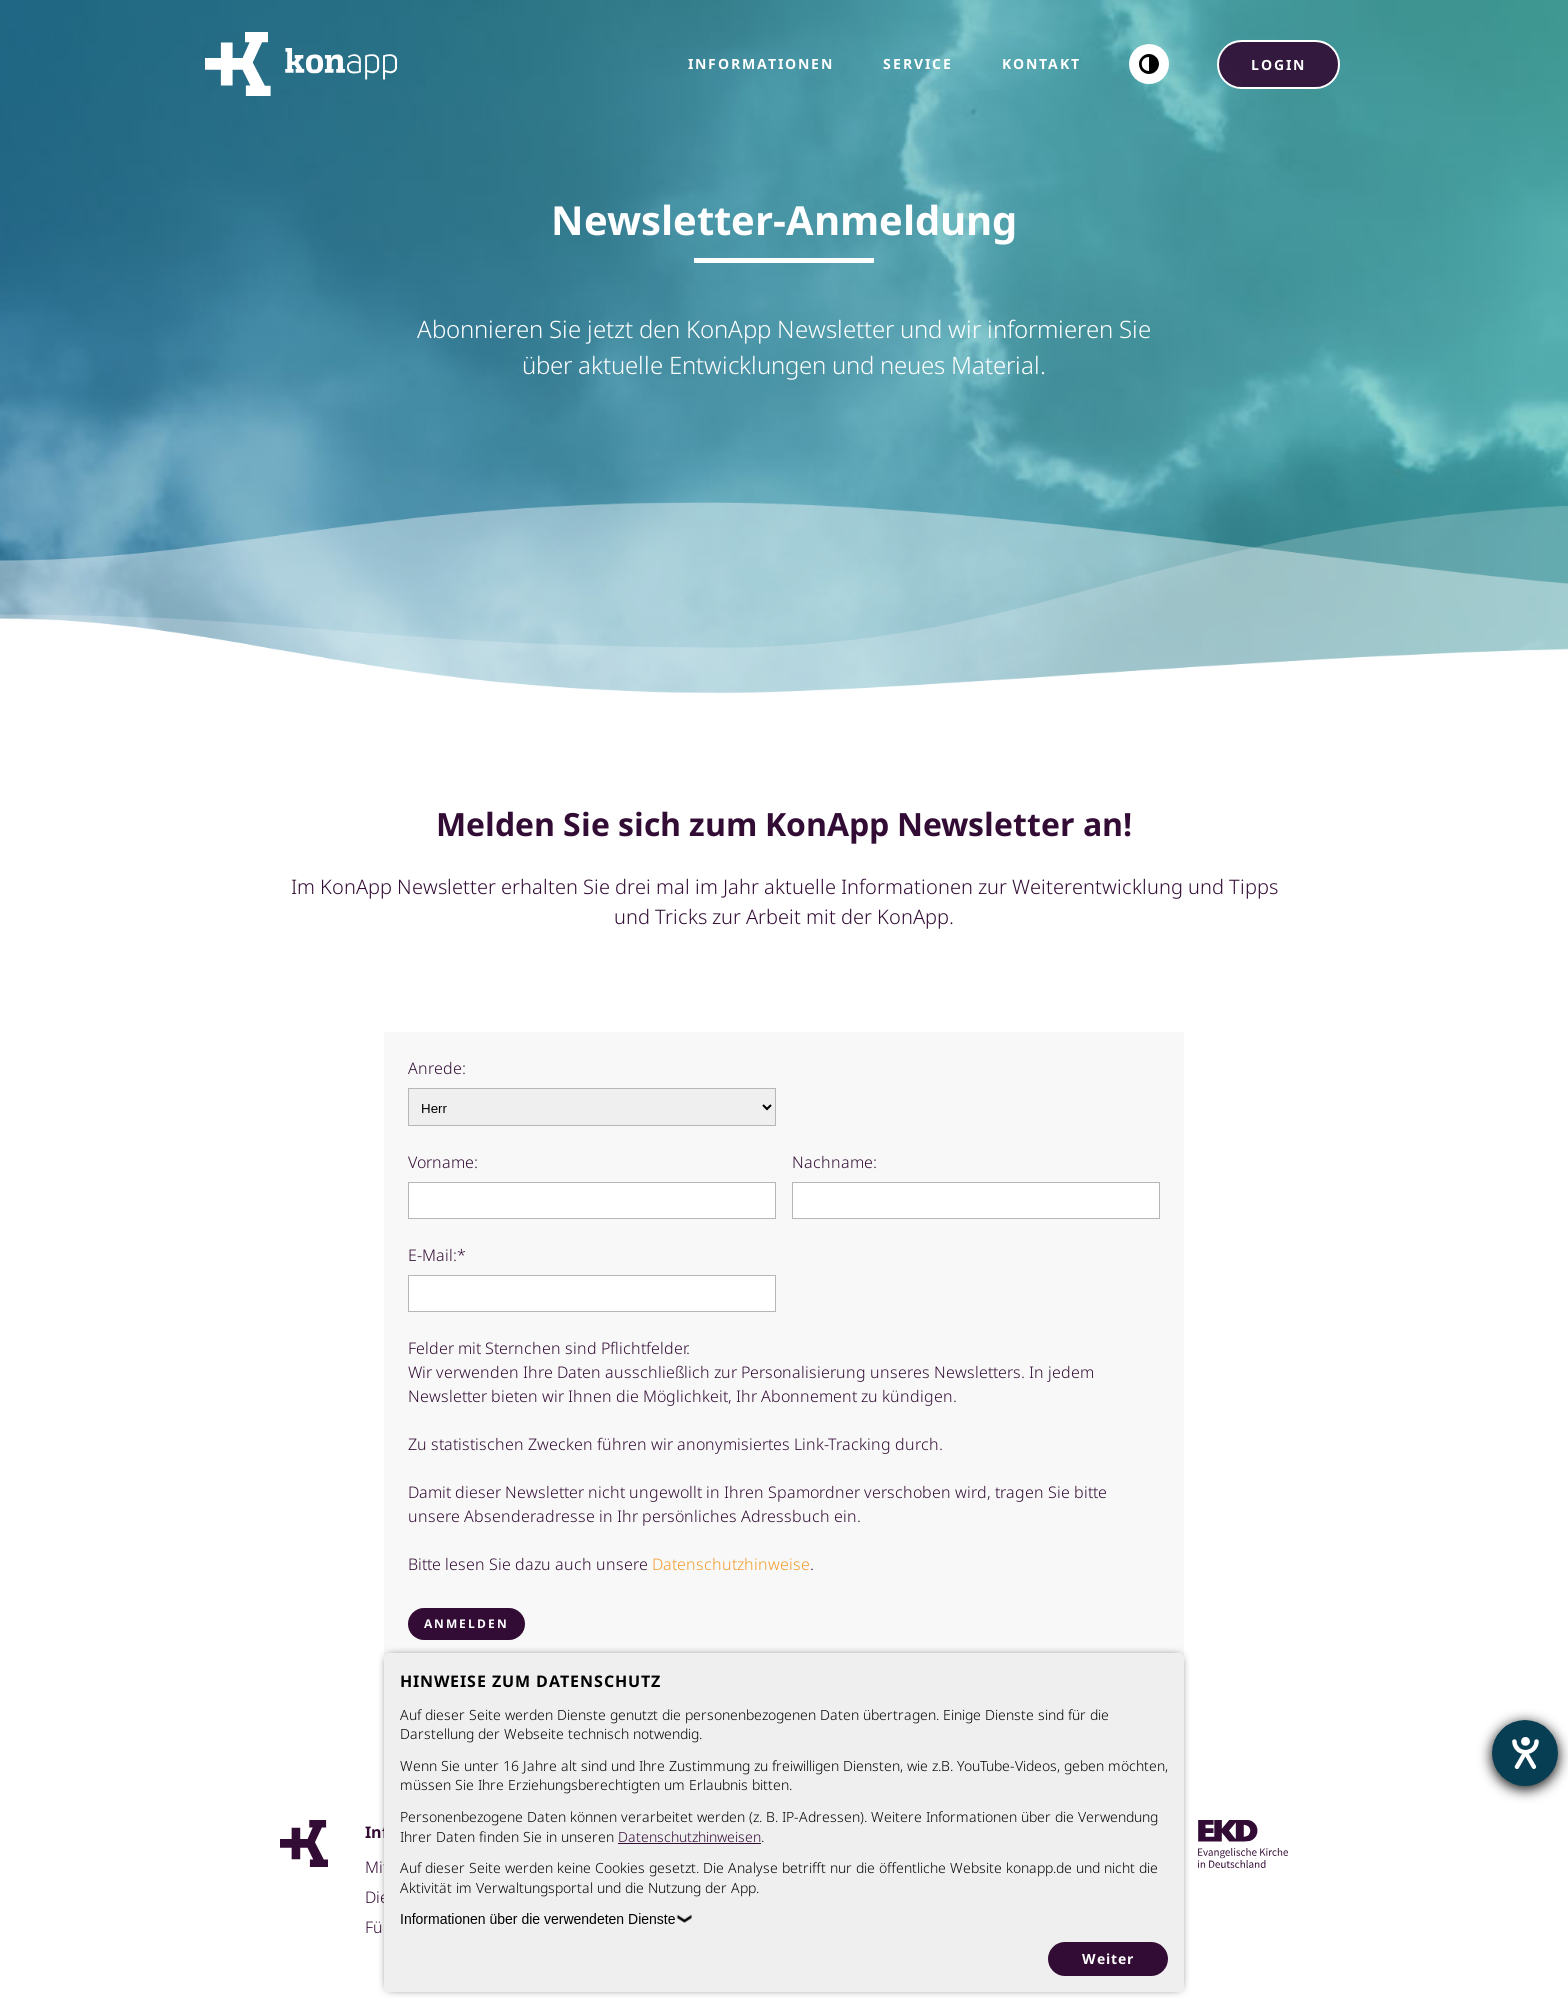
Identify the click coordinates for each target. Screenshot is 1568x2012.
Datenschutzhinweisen (689, 1836)
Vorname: (443, 1162)
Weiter (1108, 1958)
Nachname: (834, 1162)
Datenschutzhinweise (731, 1564)
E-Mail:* (437, 1255)
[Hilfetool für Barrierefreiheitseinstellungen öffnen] (1525, 1753)
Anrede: (437, 1068)
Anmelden (466, 1623)
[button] (1149, 64)
